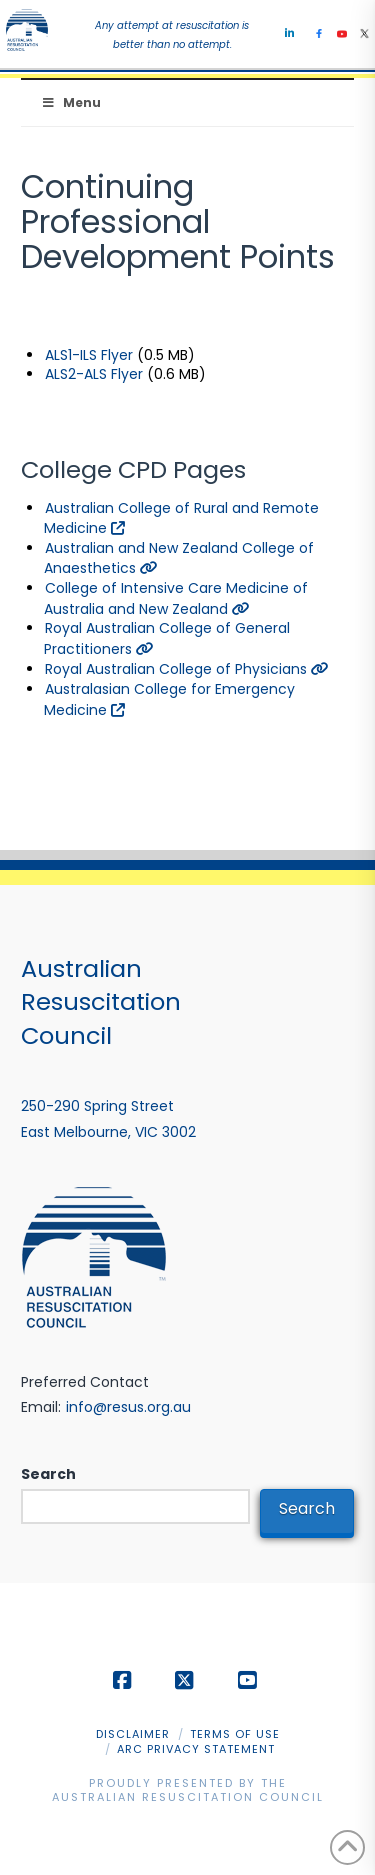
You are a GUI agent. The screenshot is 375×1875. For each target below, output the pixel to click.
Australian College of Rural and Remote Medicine (181, 518)
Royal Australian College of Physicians (187, 669)
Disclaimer (133, 1734)
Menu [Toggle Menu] (71, 102)
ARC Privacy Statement (196, 1749)
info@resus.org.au (128, 1407)
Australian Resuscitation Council (188, 1797)
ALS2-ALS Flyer (94, 374)
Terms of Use (235, 1734)
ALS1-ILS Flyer (89, 355)
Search (48, 1474)
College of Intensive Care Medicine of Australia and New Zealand (176, 598)
